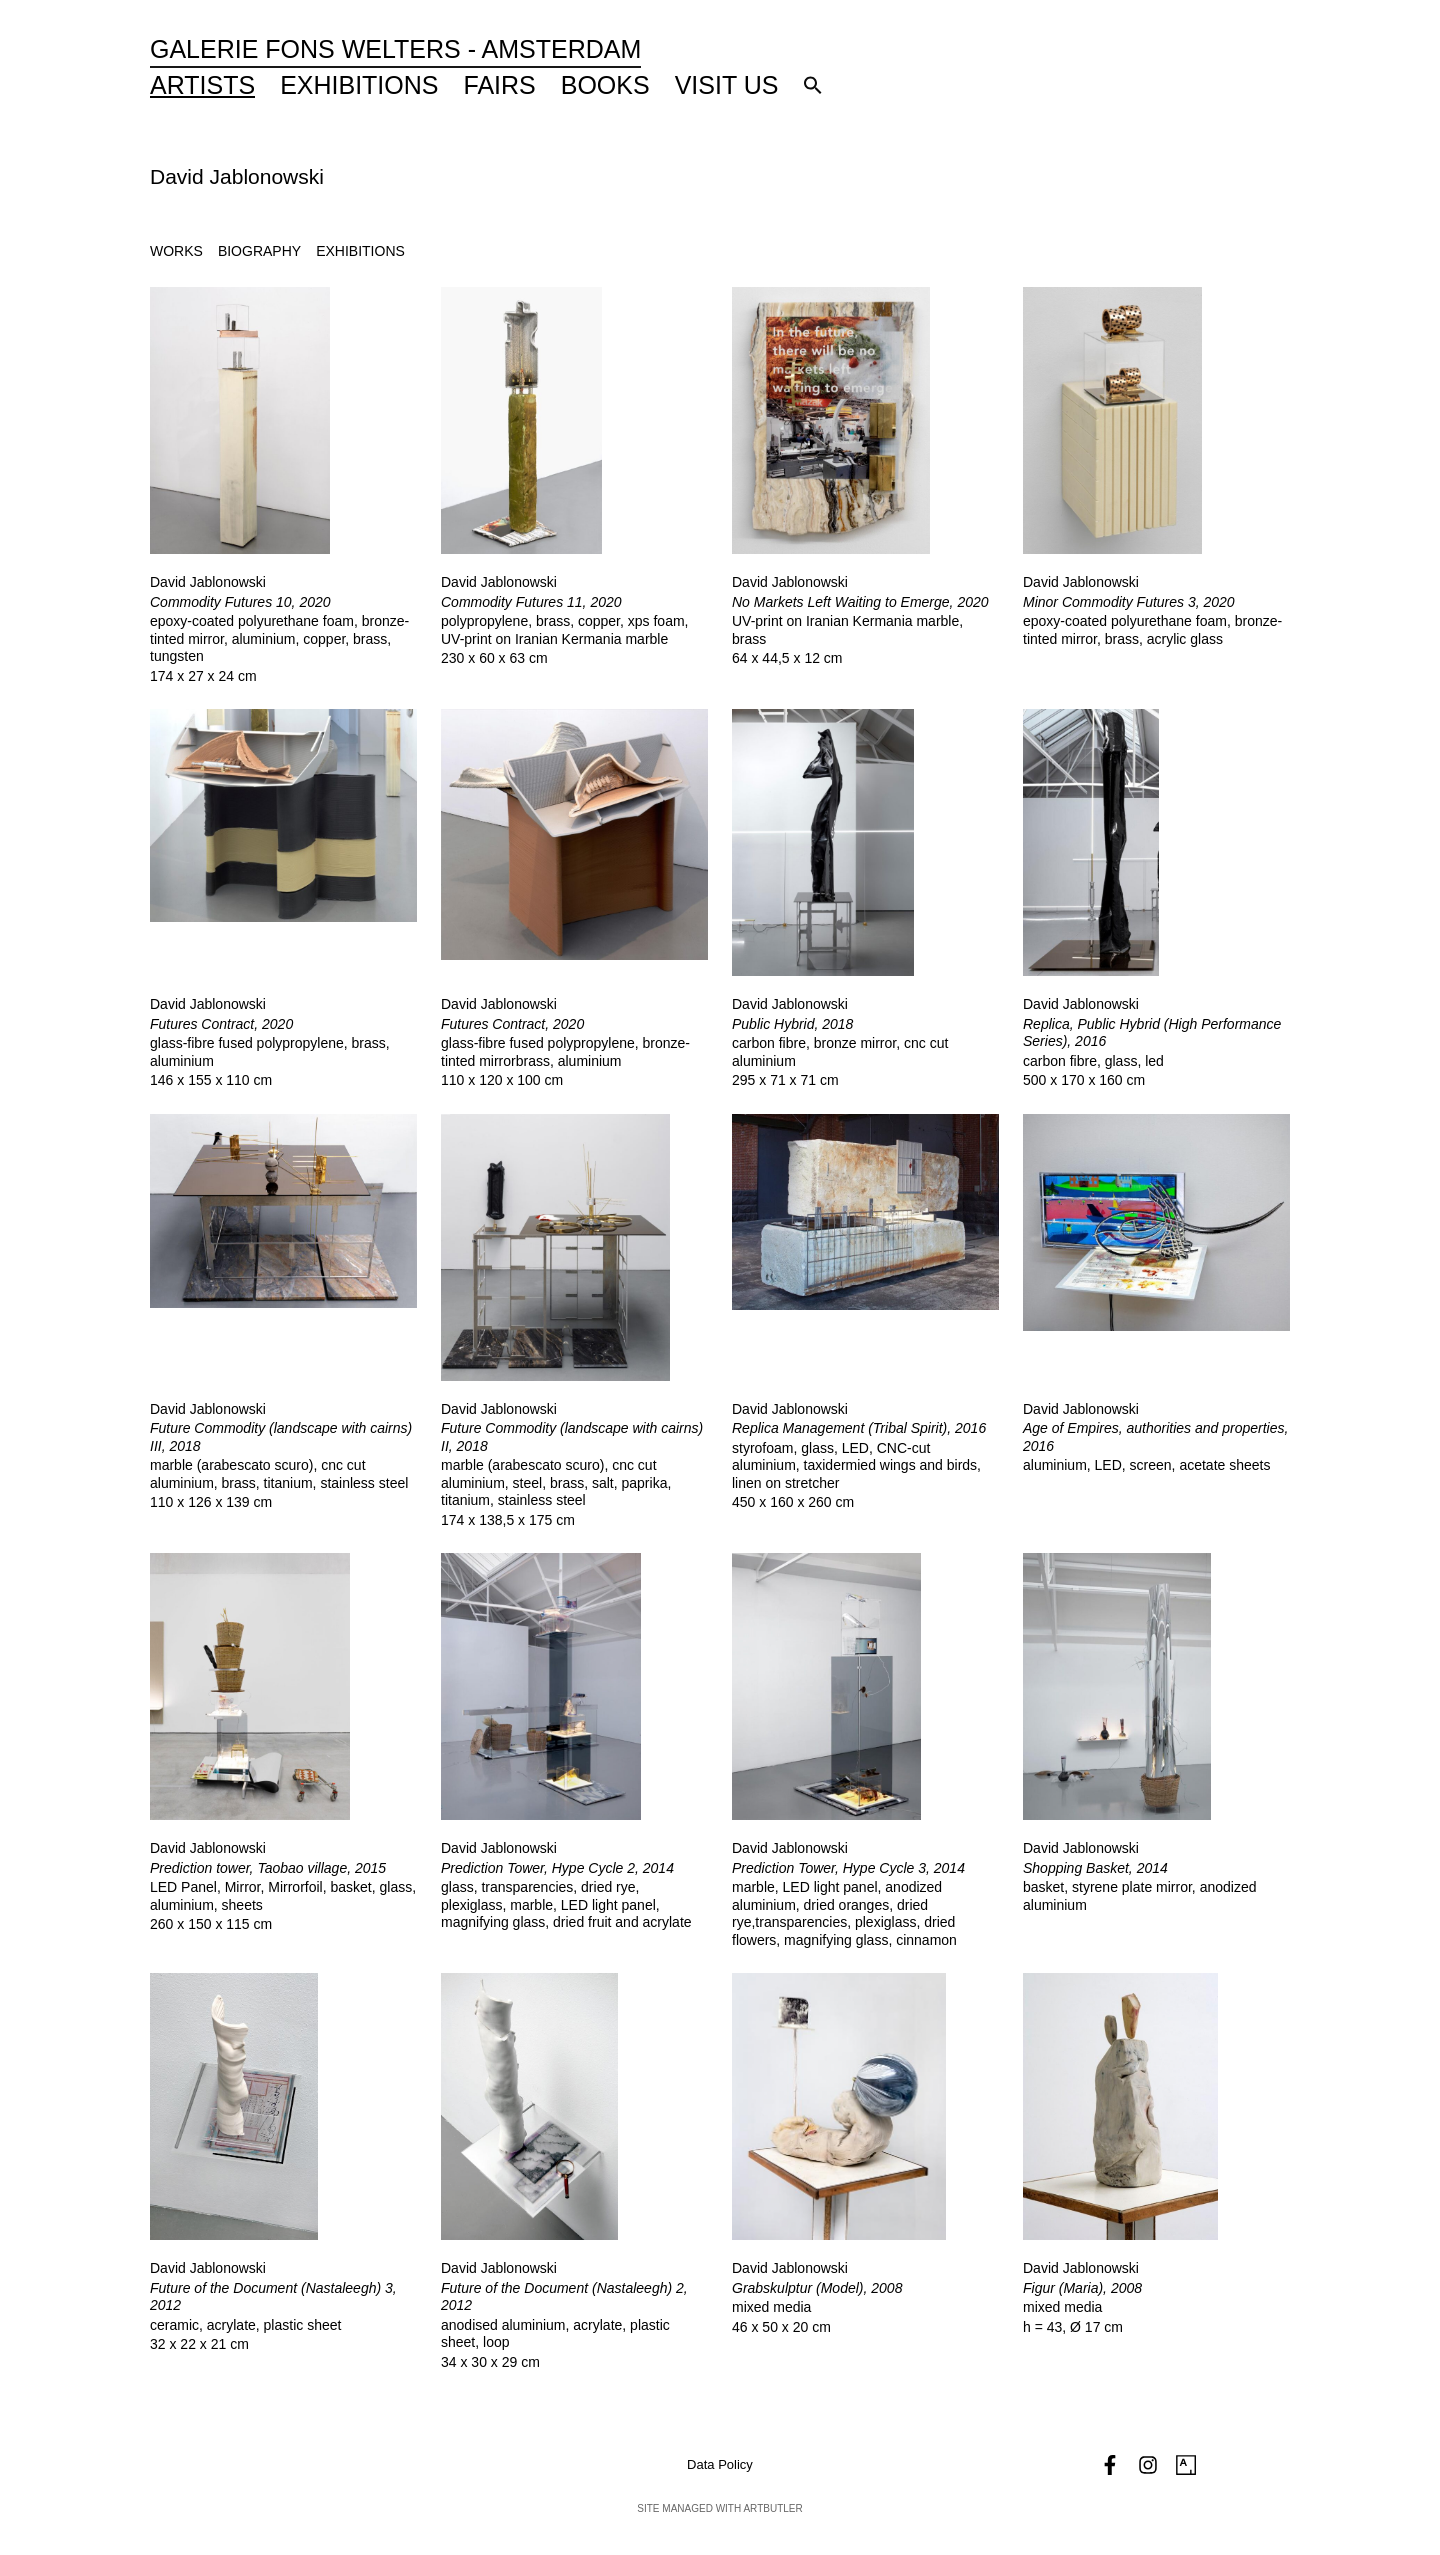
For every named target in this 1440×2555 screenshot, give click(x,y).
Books (605, 85)
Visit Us (727, 85)
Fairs (500, 85)
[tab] (176, 251)
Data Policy (720, 2464)
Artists (202, 85)
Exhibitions (359, 85)
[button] (813, 85)
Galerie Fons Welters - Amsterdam (395, 49)
